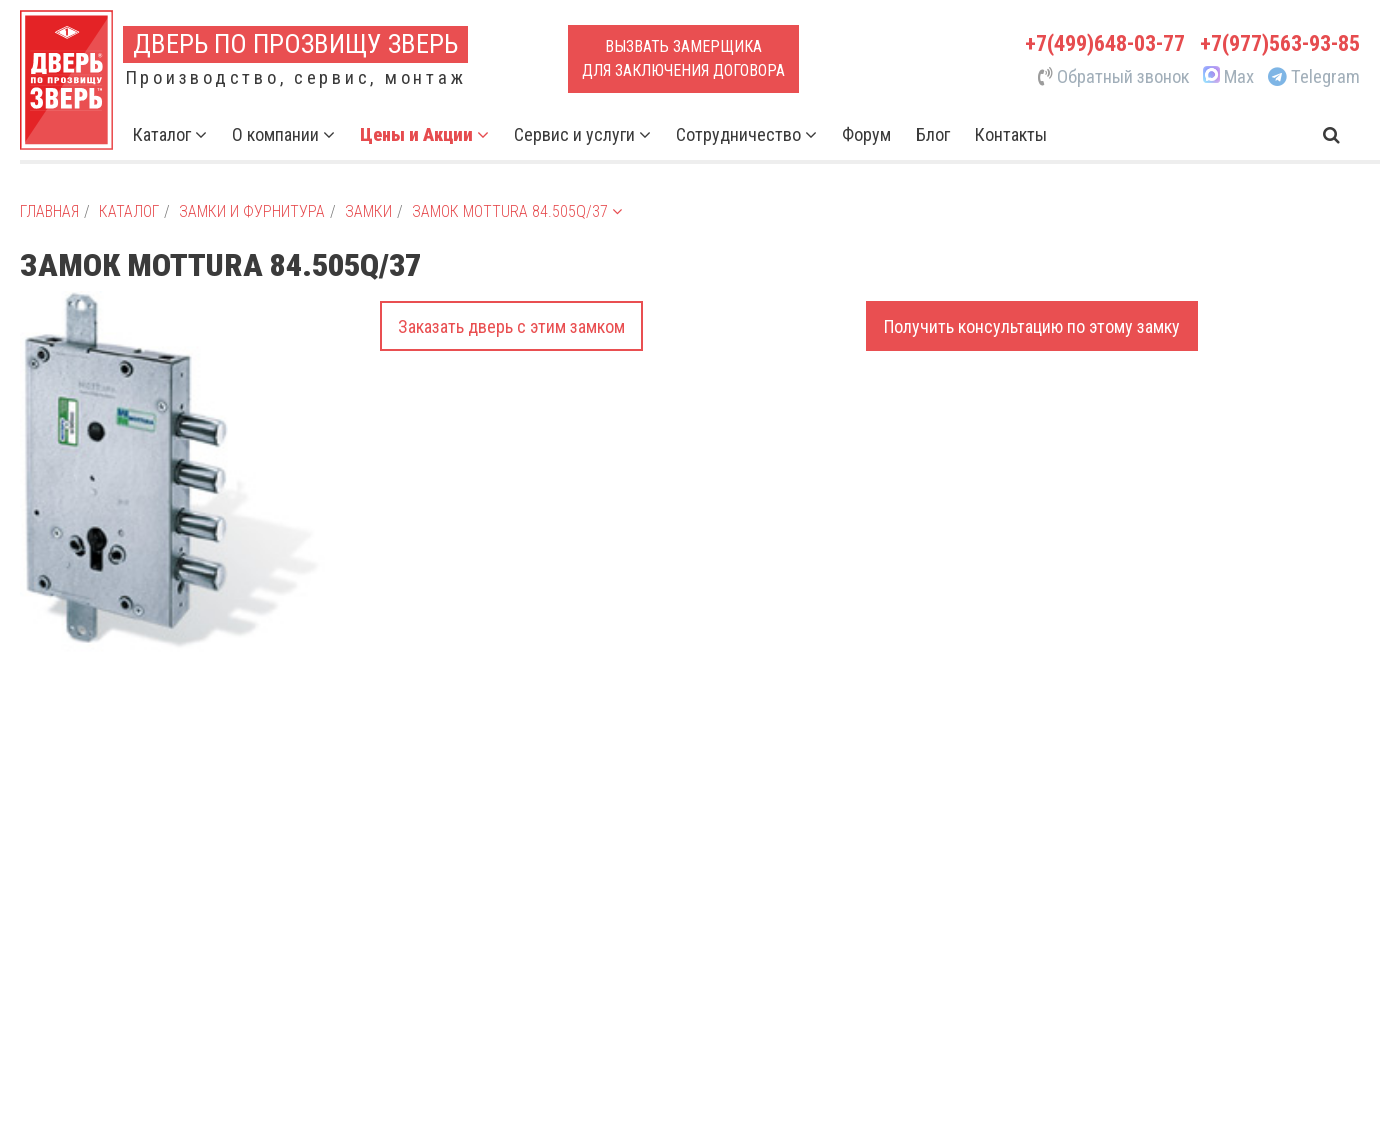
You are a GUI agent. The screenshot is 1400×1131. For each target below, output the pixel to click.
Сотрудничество (746, 134)
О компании (283, 134)
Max (1227, 77)
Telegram (1314, 77)
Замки (368, 211)
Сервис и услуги (582, 134)
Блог (933, 134)
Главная (49, 211)
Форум (866, 134)
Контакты (1011, 134)
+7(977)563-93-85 (1280, 43)
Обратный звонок (1114, 77)
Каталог (170, 134)
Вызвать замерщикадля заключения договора (683, 58)
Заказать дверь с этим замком (511, 326)
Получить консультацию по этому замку (1032, 326)
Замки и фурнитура (252, 211)
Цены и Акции (424, 134)
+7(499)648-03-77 (1105, 43)
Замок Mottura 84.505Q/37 (517, 211)
